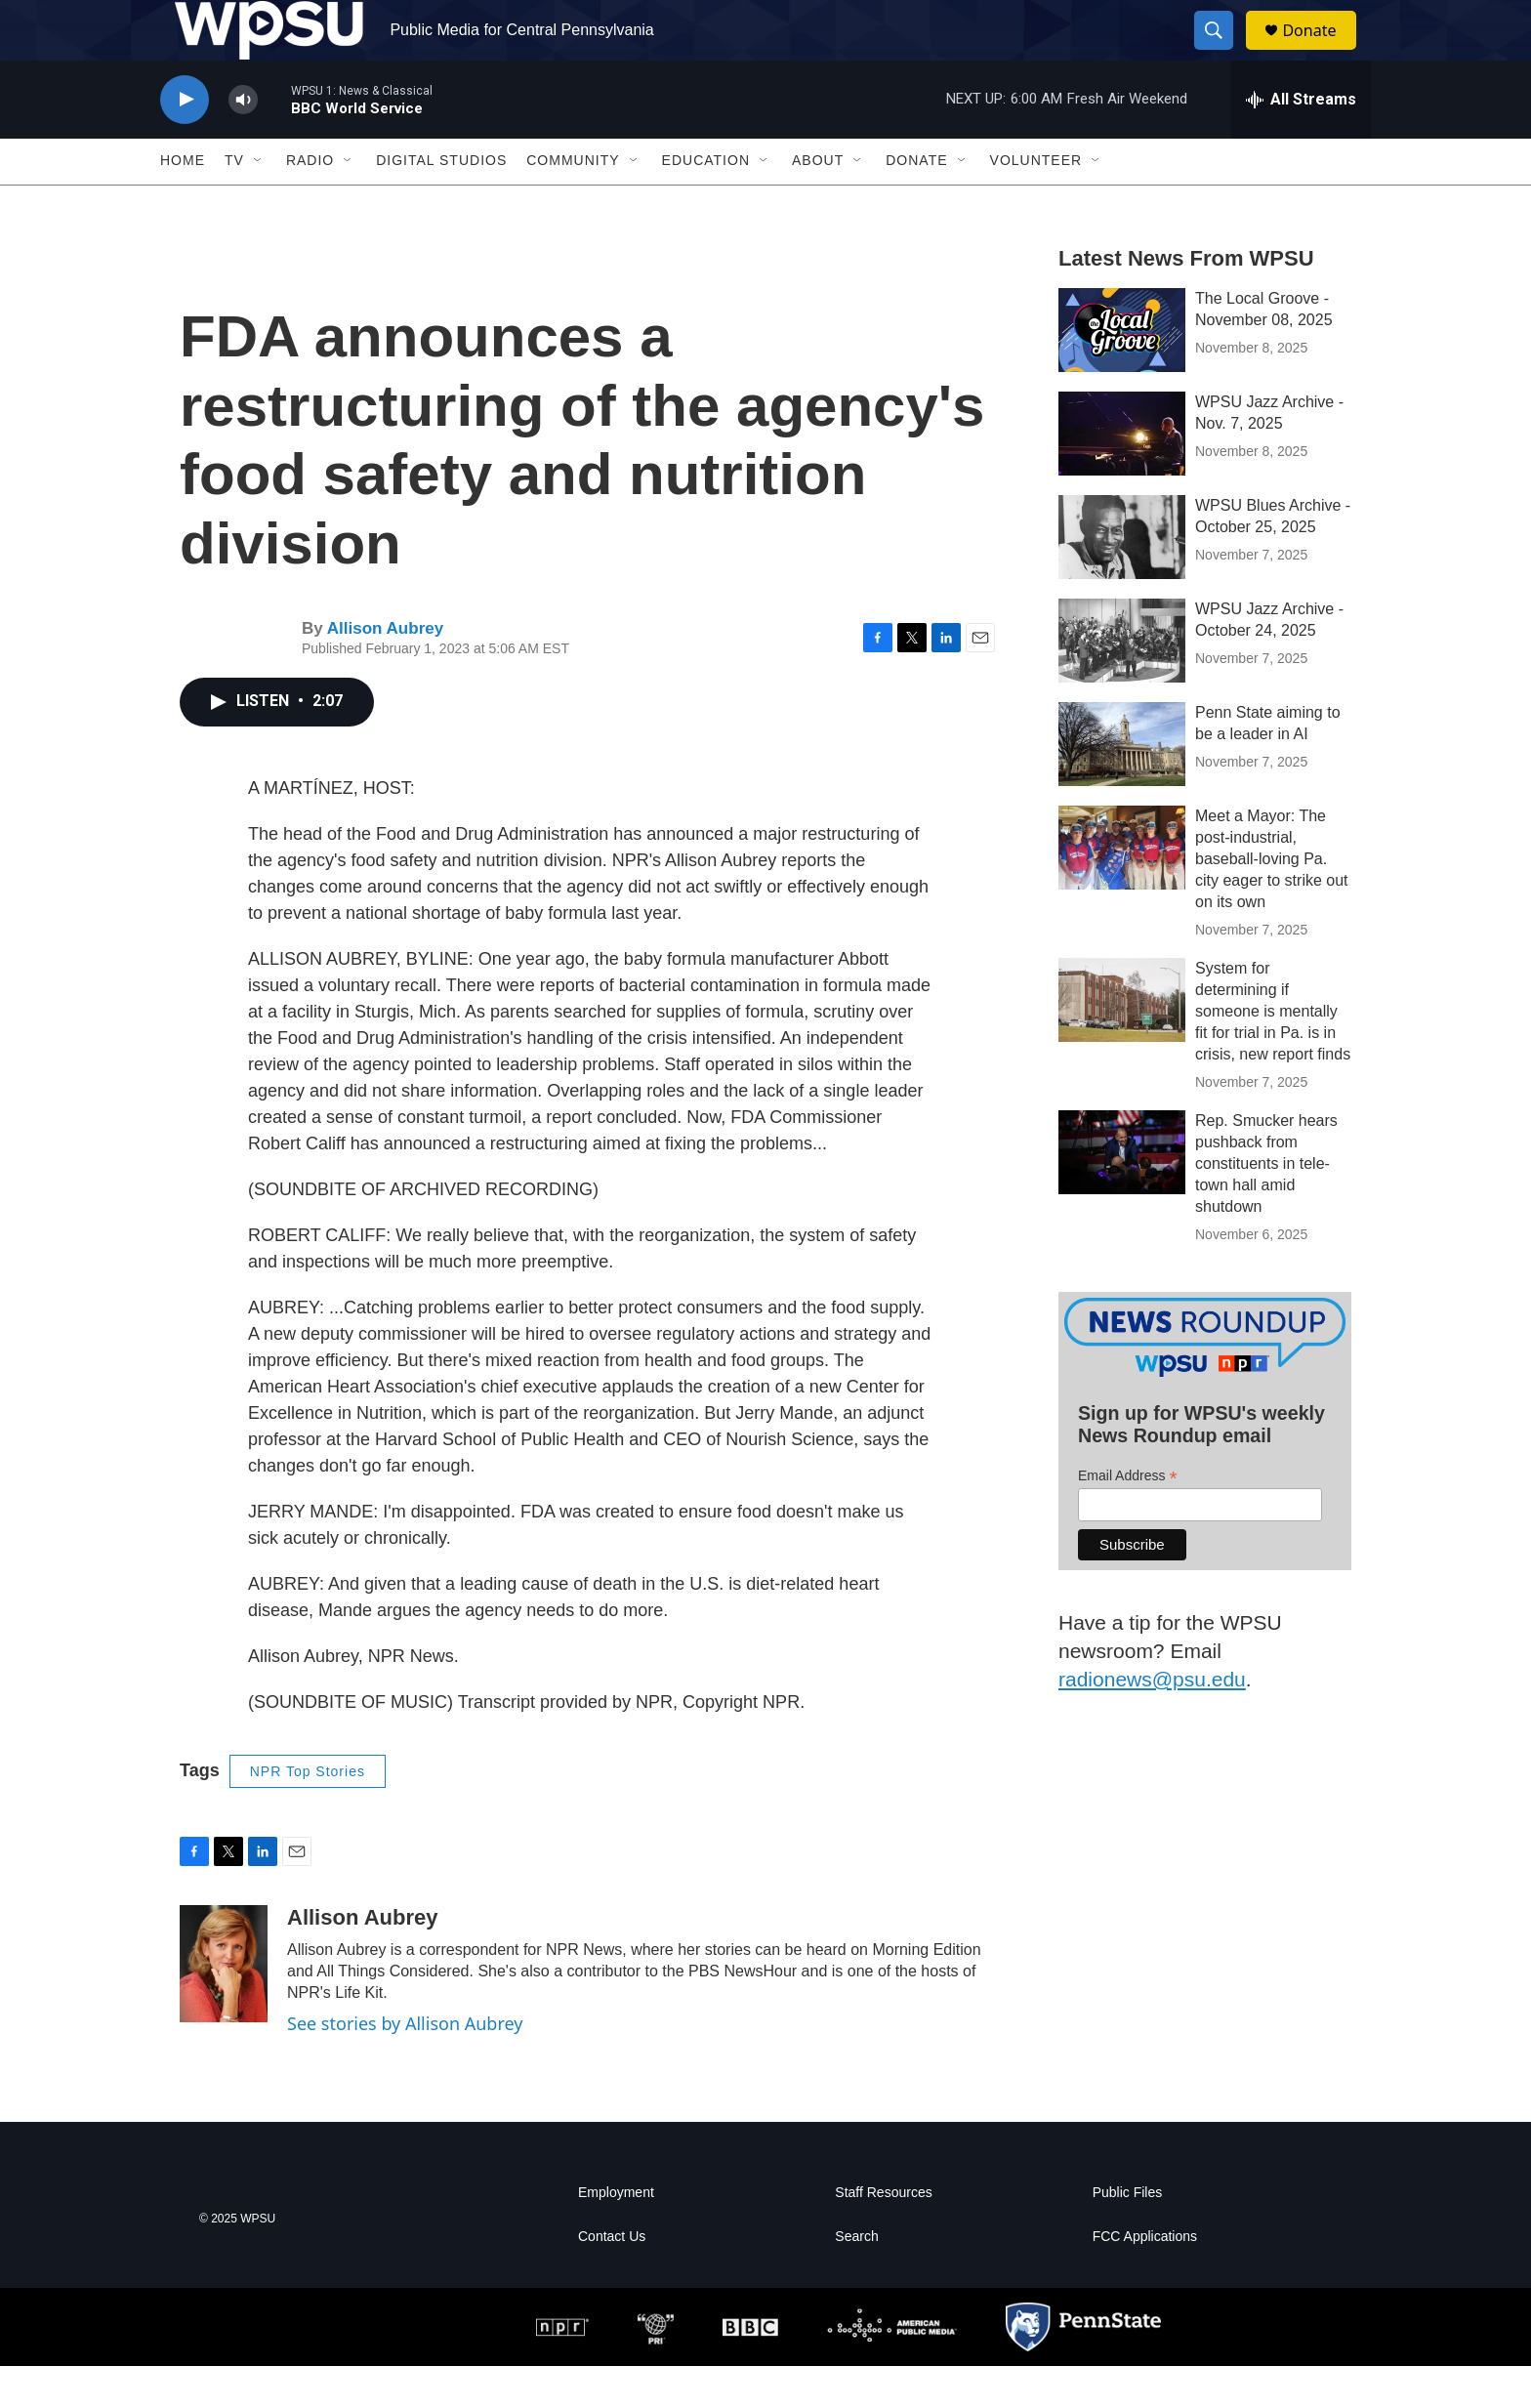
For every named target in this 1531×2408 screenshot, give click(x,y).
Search (856, 2278)
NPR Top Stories (307, 1813)
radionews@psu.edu (1152, 1721)
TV (234, 203)
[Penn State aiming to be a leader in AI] (1121, 786)
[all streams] (1301, 142)
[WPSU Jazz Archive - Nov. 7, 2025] (1121, 476)
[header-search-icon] (1222, 51)
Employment (616, 2234)
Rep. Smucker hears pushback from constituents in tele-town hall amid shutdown (1266, 1205)
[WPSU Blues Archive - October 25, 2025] (1121, 579)
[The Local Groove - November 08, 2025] (1121, 372)
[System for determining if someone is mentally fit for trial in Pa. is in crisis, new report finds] (1121, 1042)
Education (706, 203)
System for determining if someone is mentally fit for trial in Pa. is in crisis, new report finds (1272, 1053)
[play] (184, 142)
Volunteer (1036, 203)
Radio (310, 203)
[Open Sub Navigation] (259, 203)
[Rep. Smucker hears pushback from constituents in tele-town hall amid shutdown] (1121, 1194)
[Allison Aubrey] (224, 2005)
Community (572, 203)
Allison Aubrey (385, 670)
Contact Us (611, 2278)
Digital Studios (441, 203)
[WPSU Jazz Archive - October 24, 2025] (1121, 683)
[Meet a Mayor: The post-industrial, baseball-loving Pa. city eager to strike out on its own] (1121, 890)
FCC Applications (1145, 2278)
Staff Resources (883, 2234)
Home (182, 203)
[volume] (243, 142)
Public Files (1128, 2234)
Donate (1321, 51)
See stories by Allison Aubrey (404, 2065)
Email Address (1128, 1519)
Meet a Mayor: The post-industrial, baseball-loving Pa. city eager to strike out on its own (1271, 901)
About (818, 203)
